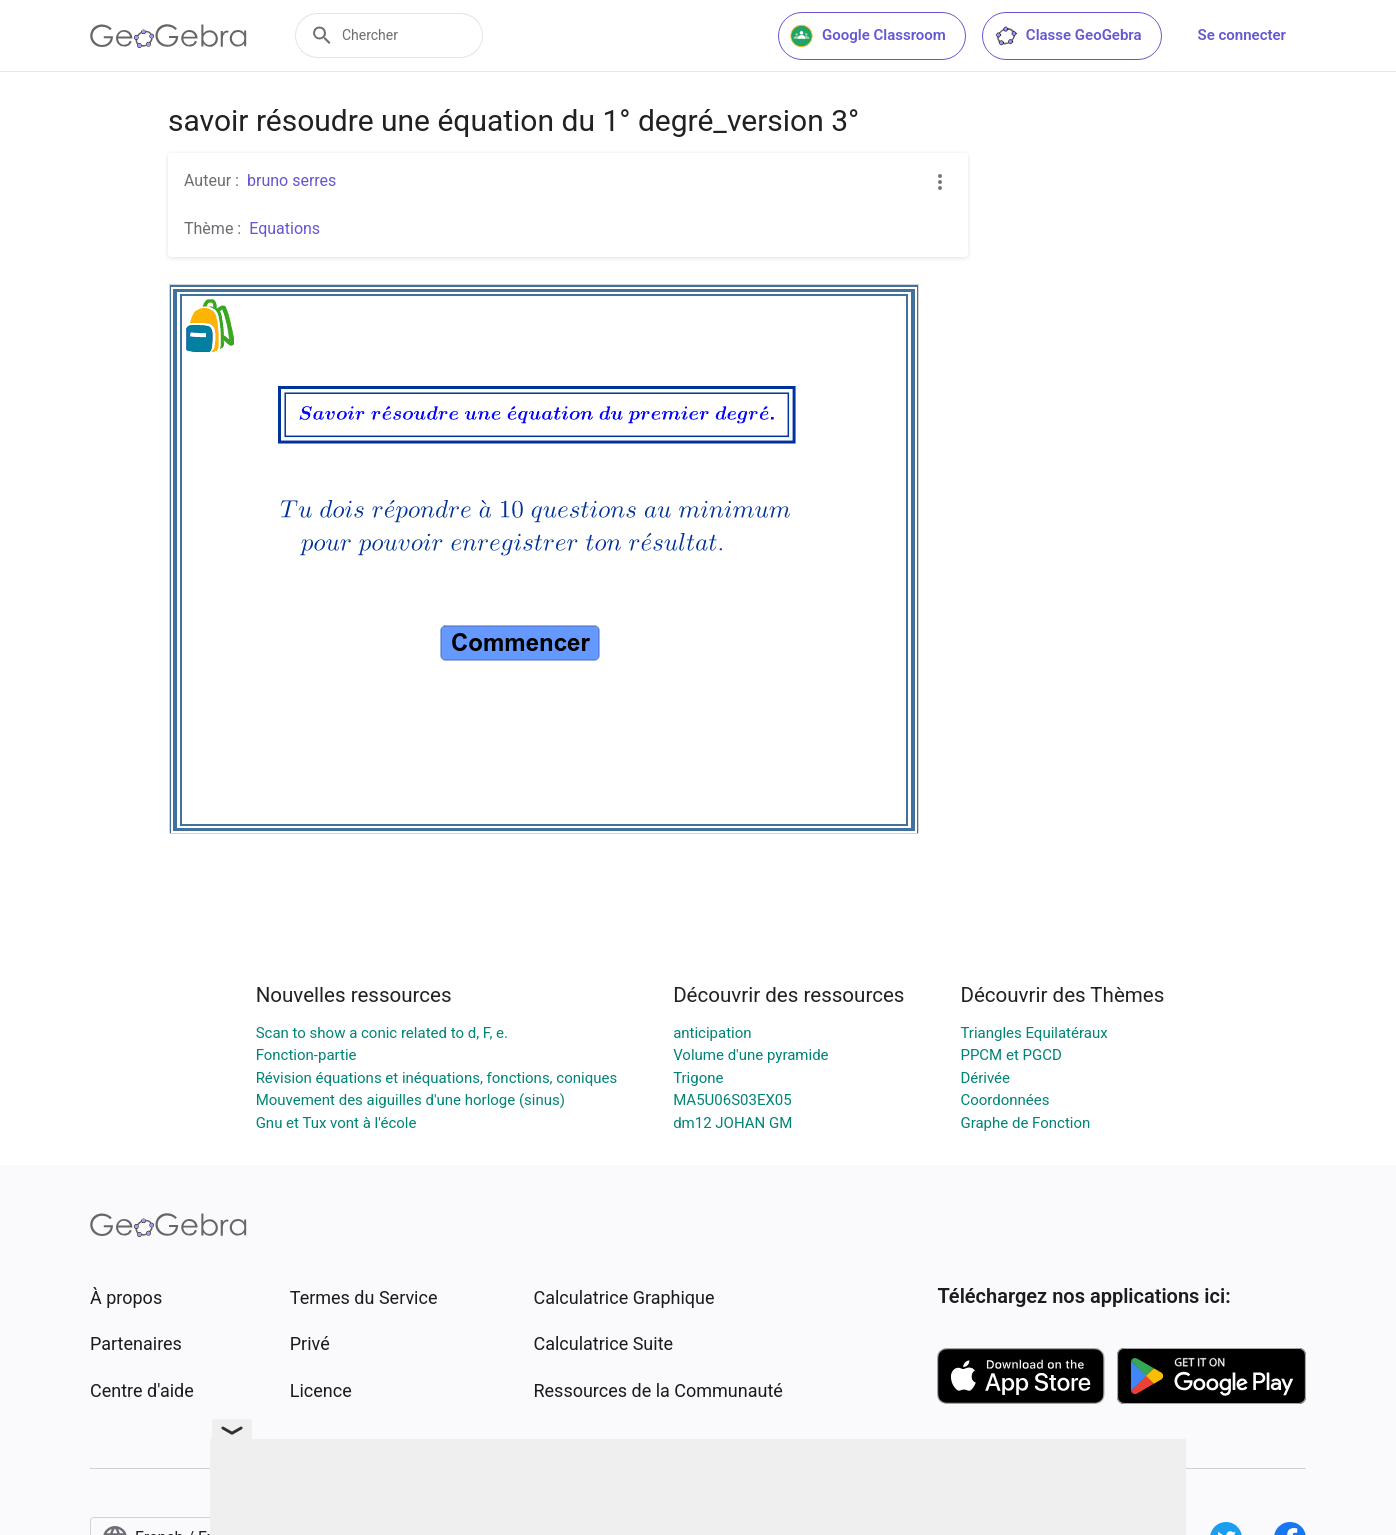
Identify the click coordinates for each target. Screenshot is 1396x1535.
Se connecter (1242, 35)
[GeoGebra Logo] (168, 36)
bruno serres (291, 180)
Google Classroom (868, 36)
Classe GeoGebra (1068, 36)
